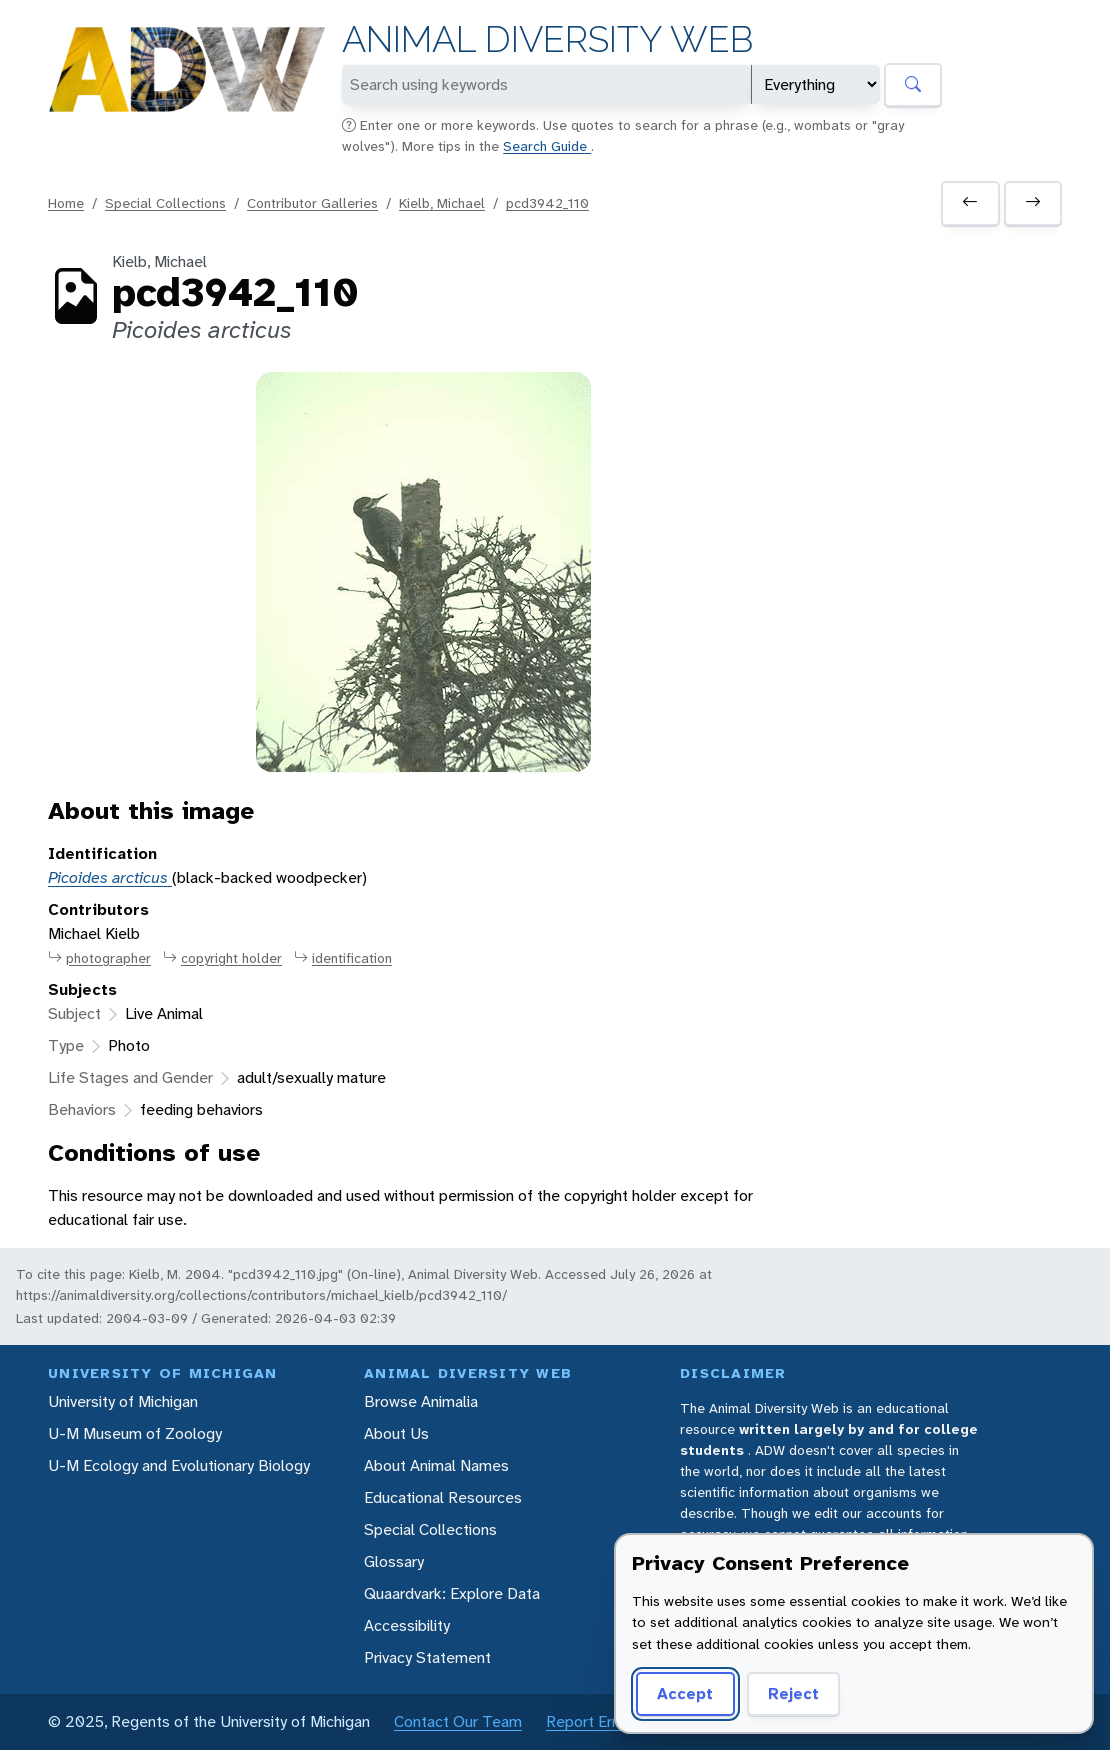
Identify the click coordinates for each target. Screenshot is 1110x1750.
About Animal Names (436, 1465)
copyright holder (222, 958)
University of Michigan (123, 1401)
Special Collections (165, 203)
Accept (685, 1693)
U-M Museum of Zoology (135, 1433)
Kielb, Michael (442, 203)
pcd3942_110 (547, 203)
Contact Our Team (458, 1721)
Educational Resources (443, 1497)
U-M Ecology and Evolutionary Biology (179, 1465)
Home (66, 203)
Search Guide (547, 146)
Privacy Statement (427, 1657)
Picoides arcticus (110, 877)
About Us (396, 1433)
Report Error (588, 1721)
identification (343, 958)
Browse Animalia (421, 1401)
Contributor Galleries (312, 203)
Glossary (394, 1561)
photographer (99, 958)
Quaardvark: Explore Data (452, 1593)
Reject (793, 1693)
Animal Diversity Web (547, 39)
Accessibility (407, 1625)
